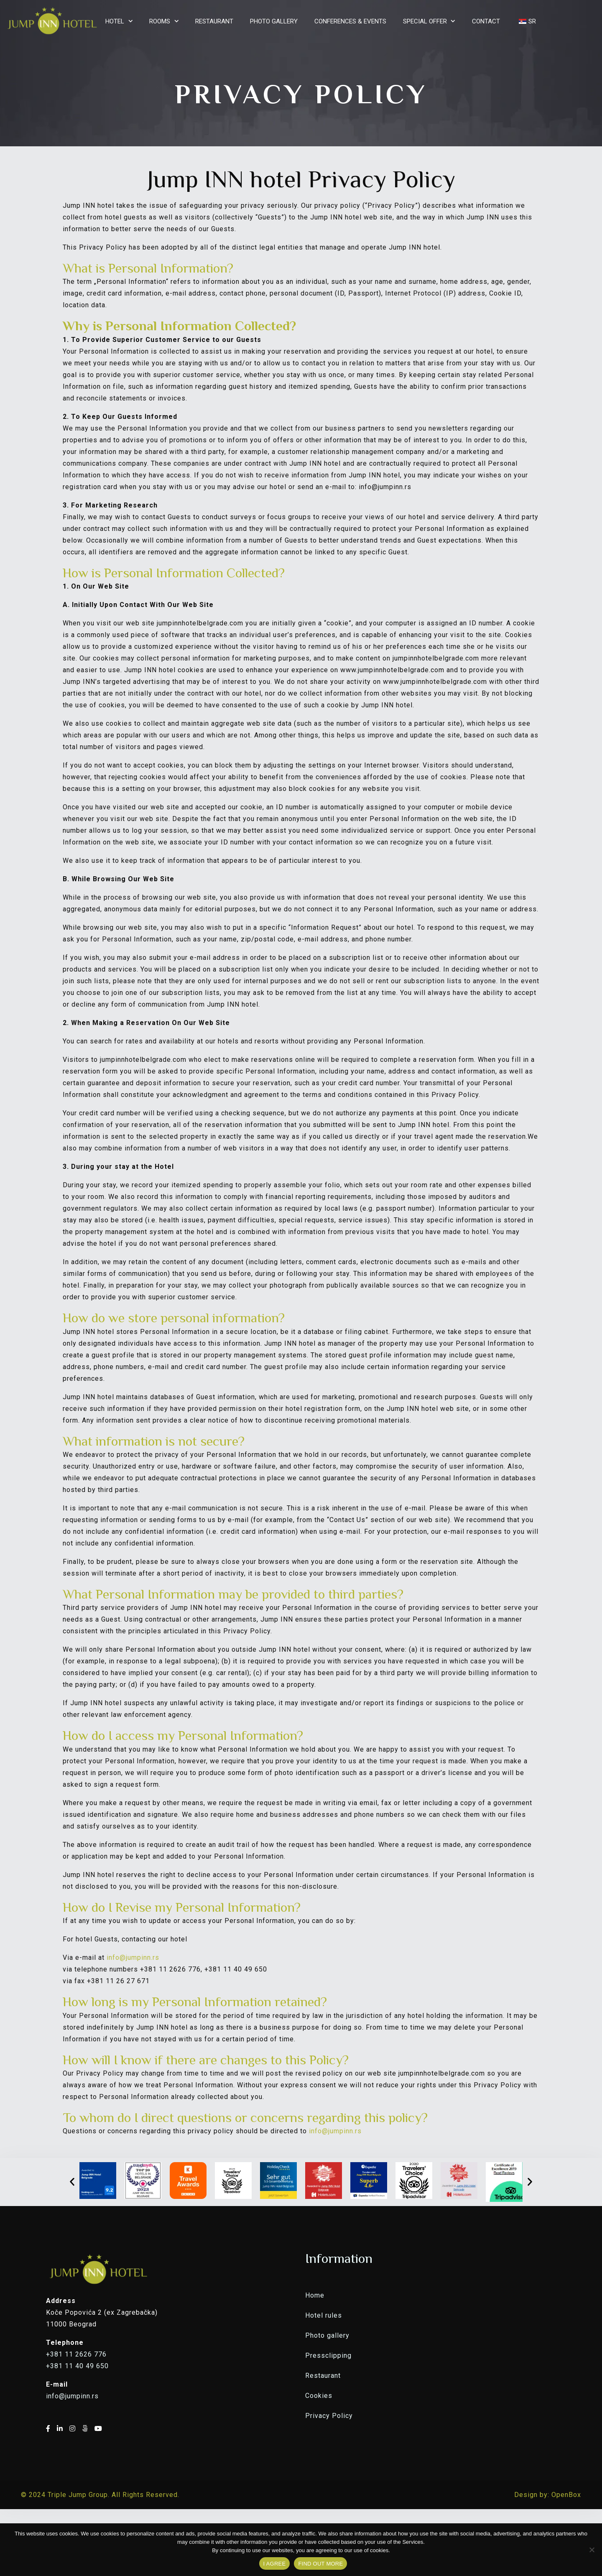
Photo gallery (327, 2335)
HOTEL (114, 21)
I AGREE (274, 2564)
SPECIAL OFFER (425, 21)
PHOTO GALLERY (274, 21)
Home (314, 2295)
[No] (591, 2549)
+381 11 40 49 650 (77, 2366)
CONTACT (486, 21)
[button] (72, 2182)
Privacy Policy (329, 2416)
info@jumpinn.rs (133, 1957)
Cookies (318, 2396)
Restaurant (323, 2376)
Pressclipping (328, 2355)
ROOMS (159, 21)
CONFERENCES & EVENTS (350, 21)
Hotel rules (323, 2315)
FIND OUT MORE (320, 2564)
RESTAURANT (214, 21)
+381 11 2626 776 (76, 2354)
